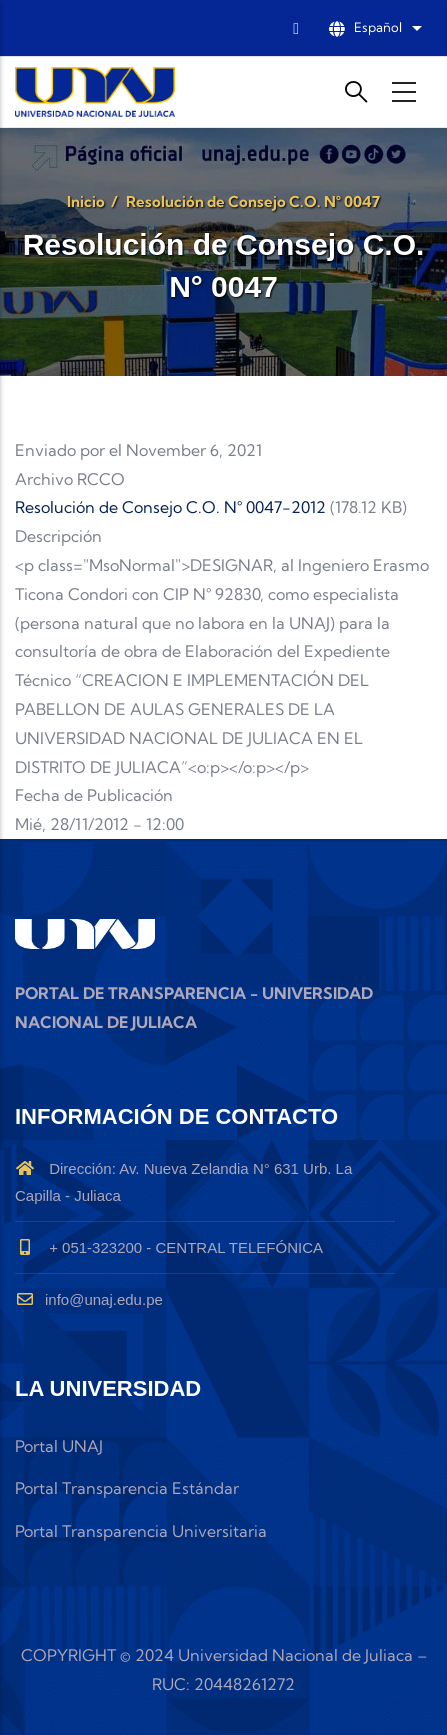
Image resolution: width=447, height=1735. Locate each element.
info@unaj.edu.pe (89, 1299)
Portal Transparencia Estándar (127, 1488)
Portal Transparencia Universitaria (141, 1531)
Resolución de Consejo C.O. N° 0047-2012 (170, 507)
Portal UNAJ (59, 1446)
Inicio (86, 201)
